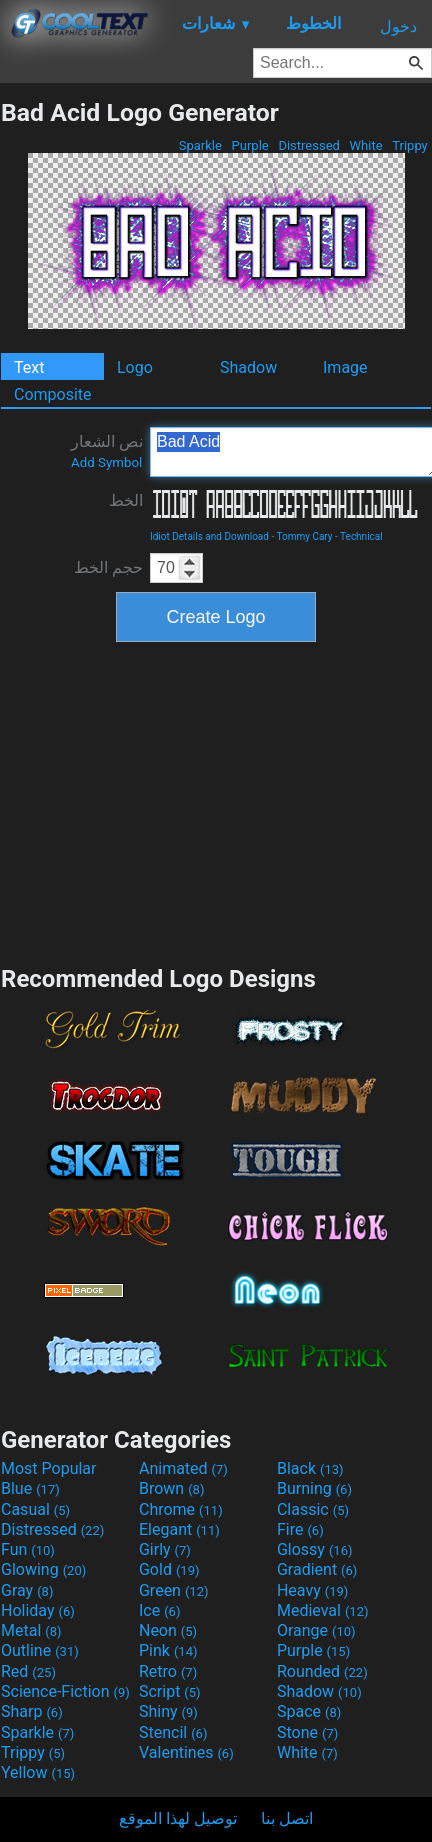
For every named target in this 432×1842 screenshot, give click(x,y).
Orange (316, 1630)
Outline (40, 1650)
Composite (53, 394)
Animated (183, 1468)
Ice (159, 1610)
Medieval (323, 1610)
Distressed (309, 145)
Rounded (322, 1671)
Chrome (181, 1509)
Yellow (38, 1772)
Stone (307, 1732)
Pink (168, 1650)
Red (28, 1671)
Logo (135, 367)
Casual (35, 1509)
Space (309, 1711)
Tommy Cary (304, 536)
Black (310, 1468)
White (365, 145)
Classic (313, 1509)
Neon (168, 1630)
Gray (27, 1590)
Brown (171, 1488)
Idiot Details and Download (209, 536)
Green (174, 1590)
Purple (250, 145)
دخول (398, 26)
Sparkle (201, 145)
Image (345, 367)
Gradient (317, 1569)
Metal (31, 1630)
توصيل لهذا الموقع (178, 1818)
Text (29, 367)
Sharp (32, 1711)
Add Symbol (106, 462)
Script (170, 1691)
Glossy (315, 1549)
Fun (28, 1549)
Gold (169, 1569)
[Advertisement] (216, 801)
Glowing (43, 1569)
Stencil (173, 1732)
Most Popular (49, 1468)
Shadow (248, 367)
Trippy (410, 145)
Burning (314, 1488)
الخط (126, 500)
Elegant (179, 1529)
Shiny (168, 1711)
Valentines (186, 1752)
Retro (168, 1671)
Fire (300, 1529)
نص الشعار (107, 451)
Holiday (38, 1610)
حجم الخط (108, 567)
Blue (30, 1488)
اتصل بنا (287, 1818)
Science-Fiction (65, 1691)
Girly (165, 1549)
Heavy (312, 1590)
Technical (361, 536)
